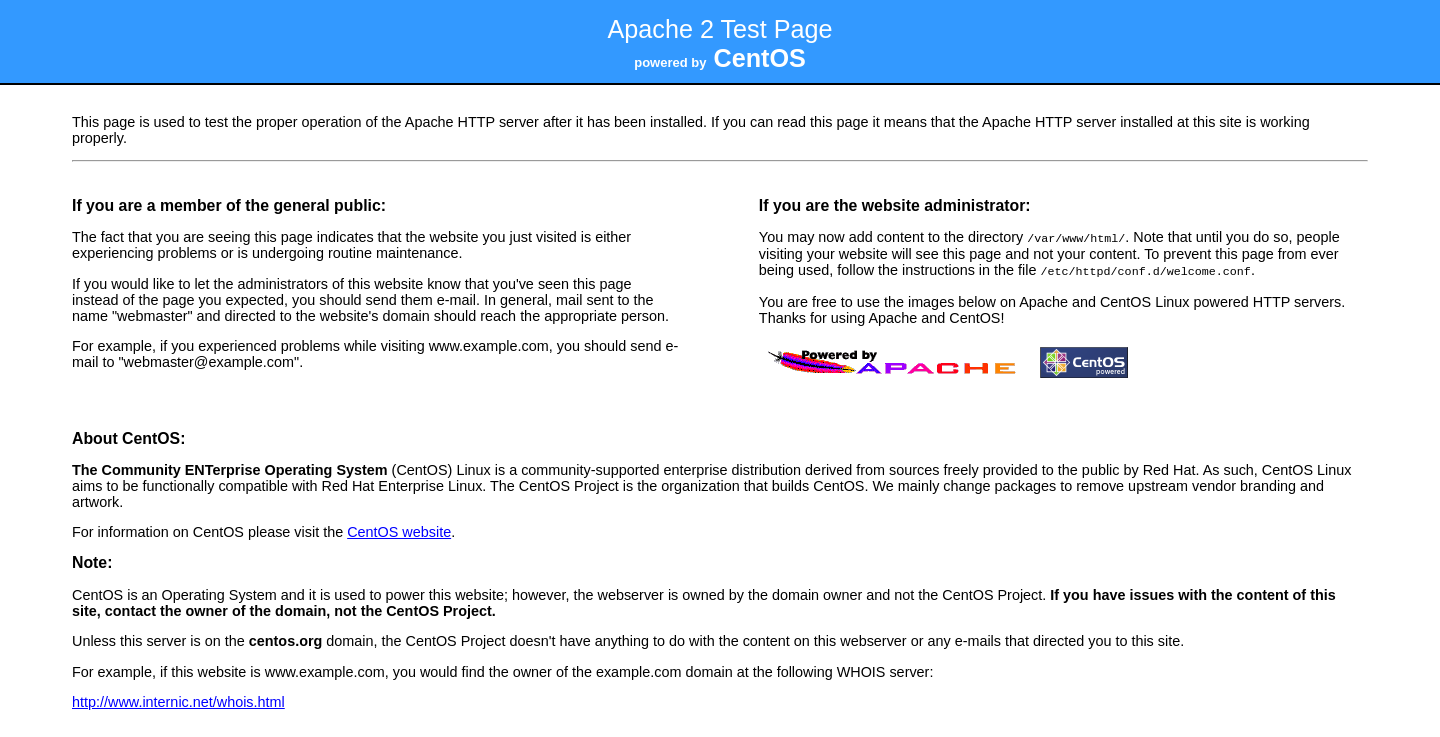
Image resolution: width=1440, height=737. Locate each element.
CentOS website (399, 530)
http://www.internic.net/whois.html (178, 700)
